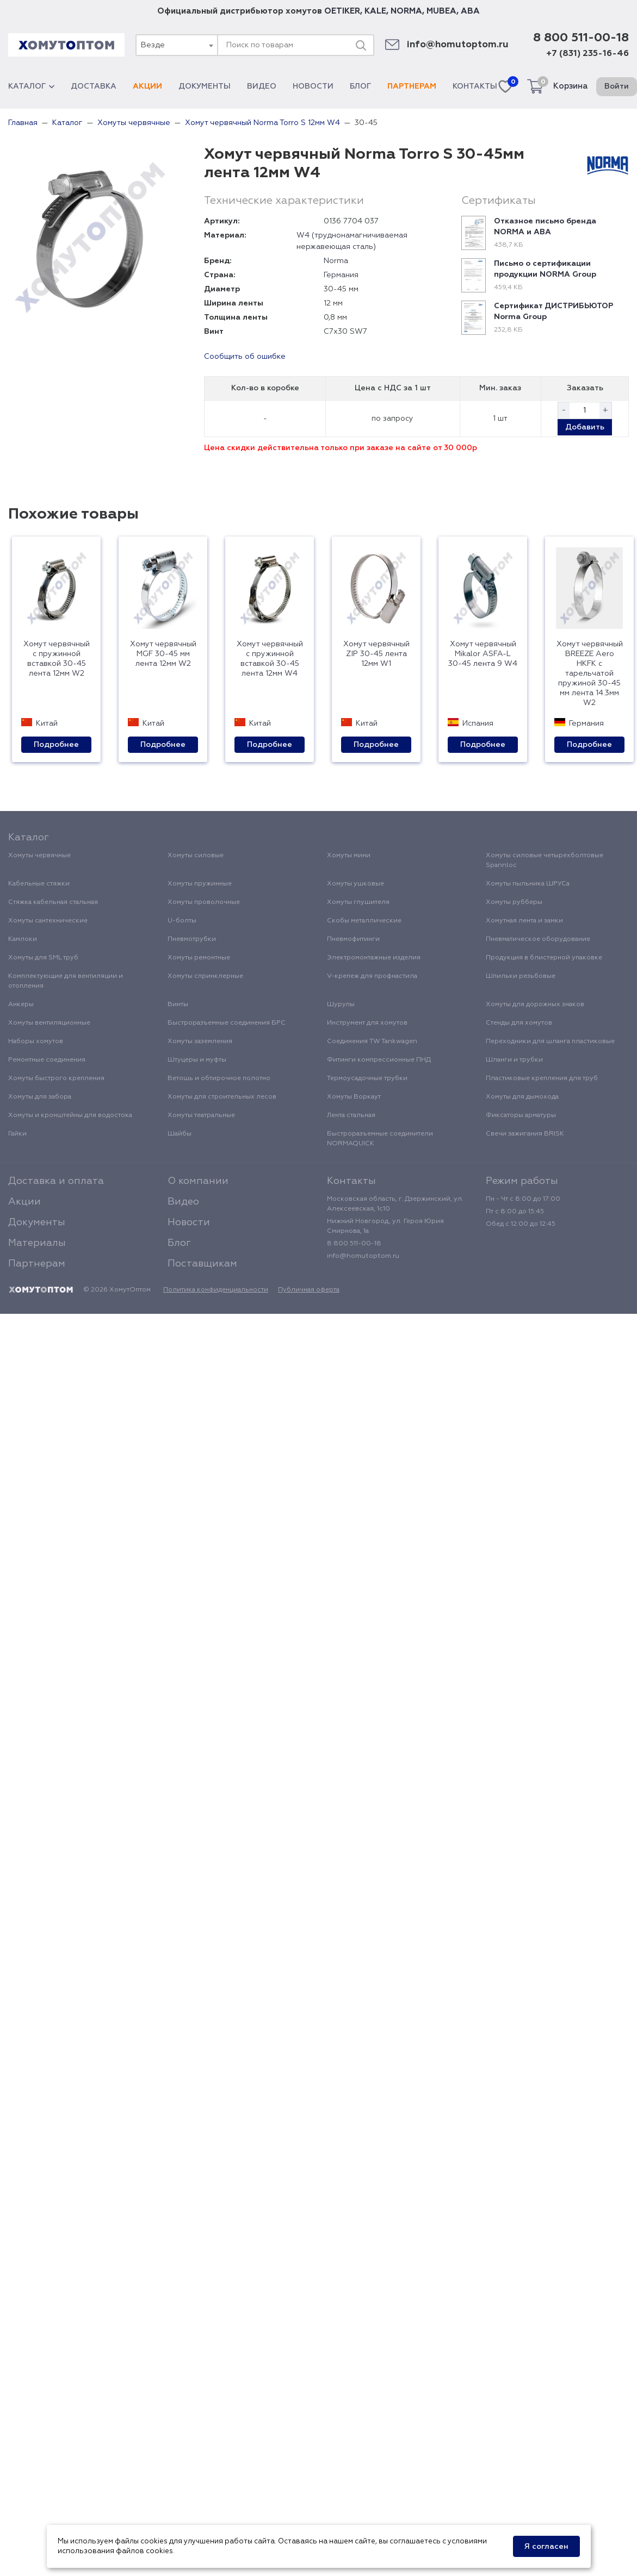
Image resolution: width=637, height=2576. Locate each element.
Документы (204, 86)
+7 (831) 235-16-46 (587, 53)
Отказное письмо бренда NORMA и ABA (545, 226)
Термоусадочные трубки (367, 1078)
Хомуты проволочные (204, 902)
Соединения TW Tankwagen (372, 1041)
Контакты (475, 86)
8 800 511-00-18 (581, 38)
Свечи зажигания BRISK (525, 1134)
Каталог (31, 86)
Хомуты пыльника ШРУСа (528, 884)
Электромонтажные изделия (373, 958)
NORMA (406, 11)
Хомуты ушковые (355, 884)
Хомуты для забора (39, 1097)
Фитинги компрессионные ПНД (379, 1060)
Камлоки (22, 939)
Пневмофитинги (353, 939)
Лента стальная (351, 1115)
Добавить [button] (584, 427)
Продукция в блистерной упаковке (544, 958)
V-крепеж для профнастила (372, 976)
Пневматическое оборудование (538, 939)
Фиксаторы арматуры (521, 1115)
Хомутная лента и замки (524, 921)
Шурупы (341, 1004)
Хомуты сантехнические (48, 921)
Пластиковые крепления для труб (542, 1078)
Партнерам (411, 86)
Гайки (17, 1134)
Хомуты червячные (39, 855)
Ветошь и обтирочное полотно (219, 1078)
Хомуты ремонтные (199, 958)
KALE (375, 11)
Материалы (37, 1243)
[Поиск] (360, 45)
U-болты (182, 921)
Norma (336, 261)
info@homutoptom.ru (458, 44)
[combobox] (176, 45)
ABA (470, 11)
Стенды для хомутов (519, 1023)
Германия (341, 275)
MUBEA (441, 11)
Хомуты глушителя (358, 902)
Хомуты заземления (200, 1041)
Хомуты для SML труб (43, 958)
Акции (147, 86)
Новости (313, 86)
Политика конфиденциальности (215, 1290)
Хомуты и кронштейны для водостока (70, 1115)
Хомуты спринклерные (205, 976)
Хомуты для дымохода (522, 1097)
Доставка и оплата (56, 1181)
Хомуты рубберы (514, 902)
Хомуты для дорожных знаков (535, 1004)
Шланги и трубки (514, 1060)
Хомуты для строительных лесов (222, 1097)
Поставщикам (202, 1264)
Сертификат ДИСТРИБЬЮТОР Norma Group (553, 311)
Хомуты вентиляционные (49, 1023)
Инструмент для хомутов (367, 1023)
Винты (178, 1004)
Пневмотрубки (192, 939)
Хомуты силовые (196, 855)
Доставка (93, 86)
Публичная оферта (308, 1290)
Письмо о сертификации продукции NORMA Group (545, 269)
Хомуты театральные (201, 1115)
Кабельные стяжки (39, 884)
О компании (198, 1181)
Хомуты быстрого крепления (56, 1078)
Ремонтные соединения (46, 1060)
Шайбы (179, 1134)
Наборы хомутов (35, 1041)
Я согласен (546, 2546)
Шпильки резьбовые (520, 976)
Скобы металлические (364, 921)
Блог (360, 86)
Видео (261, 86)
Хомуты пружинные (200, 884)
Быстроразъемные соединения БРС (227, 1023)
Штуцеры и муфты (197, 1060)
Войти (616, 86)
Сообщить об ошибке (245, 356)
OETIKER (342, 11)
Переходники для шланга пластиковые (550, 1041)
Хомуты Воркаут (354, 1097)
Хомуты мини (348, 855)
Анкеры (21, 1004)
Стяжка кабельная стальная (53, 902)
